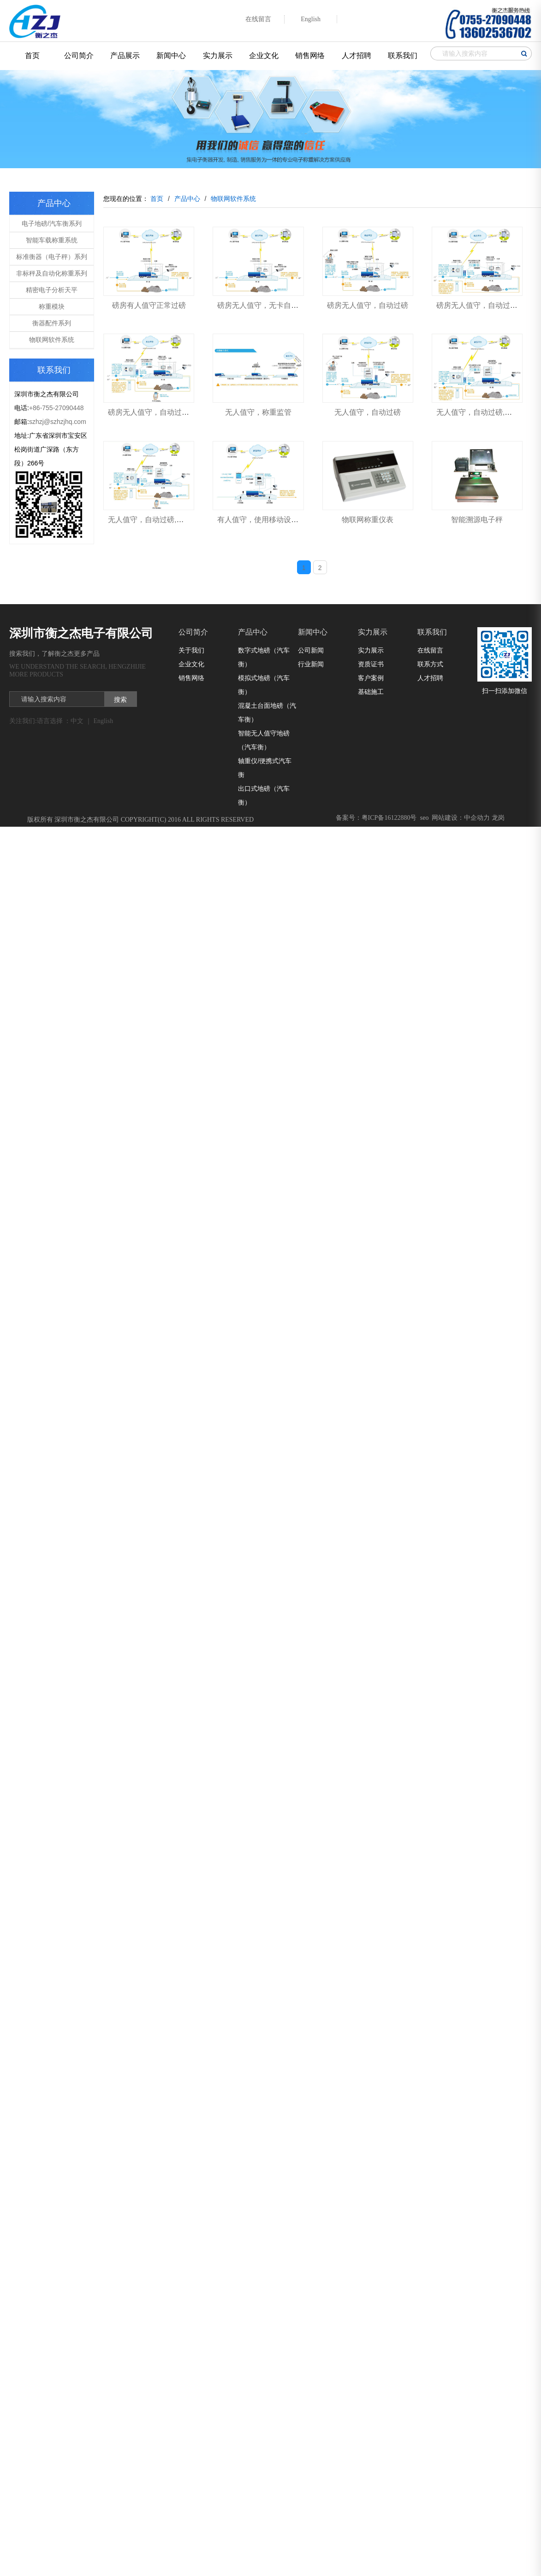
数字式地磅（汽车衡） (264, 657)
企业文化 (264, 55)
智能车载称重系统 (51, 240)
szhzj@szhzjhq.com (57, 421)
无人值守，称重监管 (258, 412)
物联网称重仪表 (367, 519)
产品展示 (125, 55)
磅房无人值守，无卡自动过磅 (265, 305)
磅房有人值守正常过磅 (149, 305)
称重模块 (52, 306)
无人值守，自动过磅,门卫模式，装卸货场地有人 (186, 519)
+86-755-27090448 (56, 408)
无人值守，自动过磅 (367, 412)
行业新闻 (311, 664)
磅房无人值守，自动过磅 (367, 305)
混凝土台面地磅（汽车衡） (267, 712)
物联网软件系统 (51, 339)
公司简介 (79, 55)
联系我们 (402, 55)
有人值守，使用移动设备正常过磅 (272, 519)
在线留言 (430, 650)
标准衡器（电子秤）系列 (51, 256)
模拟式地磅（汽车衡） (264, 684)
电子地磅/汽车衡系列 (52, 223)
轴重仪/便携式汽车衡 (264, 767)
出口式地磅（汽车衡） (264, 795)
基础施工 (371, 691)
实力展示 (217, 55)
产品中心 (253, 632)
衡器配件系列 (51, 323)
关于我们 (191, 650)
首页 (32, 55)
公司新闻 (311, 650)
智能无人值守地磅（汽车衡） (264, 740)
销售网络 (310, 55)
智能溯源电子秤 (477, 519)
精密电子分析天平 (51, 290)
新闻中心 (171, 55)
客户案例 (371, 678)
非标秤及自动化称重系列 (51, 273)
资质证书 (371, 664)
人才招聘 (356, 55)
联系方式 (430, 664)
